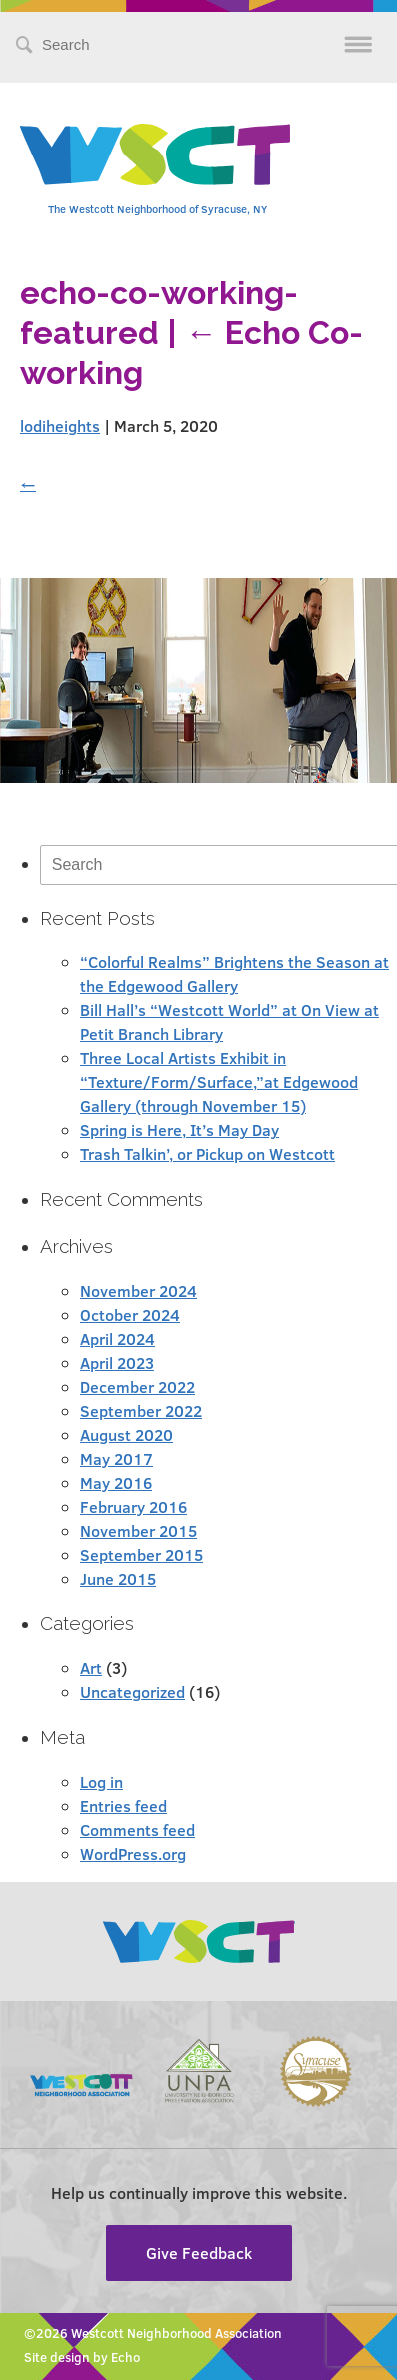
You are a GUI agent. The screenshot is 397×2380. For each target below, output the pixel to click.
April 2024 (117, 1338)
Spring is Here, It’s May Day (179, 1129)
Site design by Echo (82, 2357)
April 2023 (117, 1362)
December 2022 (137, 1386)
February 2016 (133, 1506)
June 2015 (118, 1578)
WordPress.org (133, 1853)
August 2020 (126, 1434)
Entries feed (123, 1805)
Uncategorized (132, 1691)
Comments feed (137, 1829)
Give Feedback (199, 2252)
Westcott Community (155, 154)
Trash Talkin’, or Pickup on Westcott (207, 1153)
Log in (101, 1781)
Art (91, 1667)
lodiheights (60, 425)
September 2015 (141, 1554)
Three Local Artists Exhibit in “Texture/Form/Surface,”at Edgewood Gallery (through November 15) (219, 1081)
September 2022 (141, 1410)
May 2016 (116, 1482)
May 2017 (116, 1458)
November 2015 (138, 1530)
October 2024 (130, 1314)
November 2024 (138, 1290)
